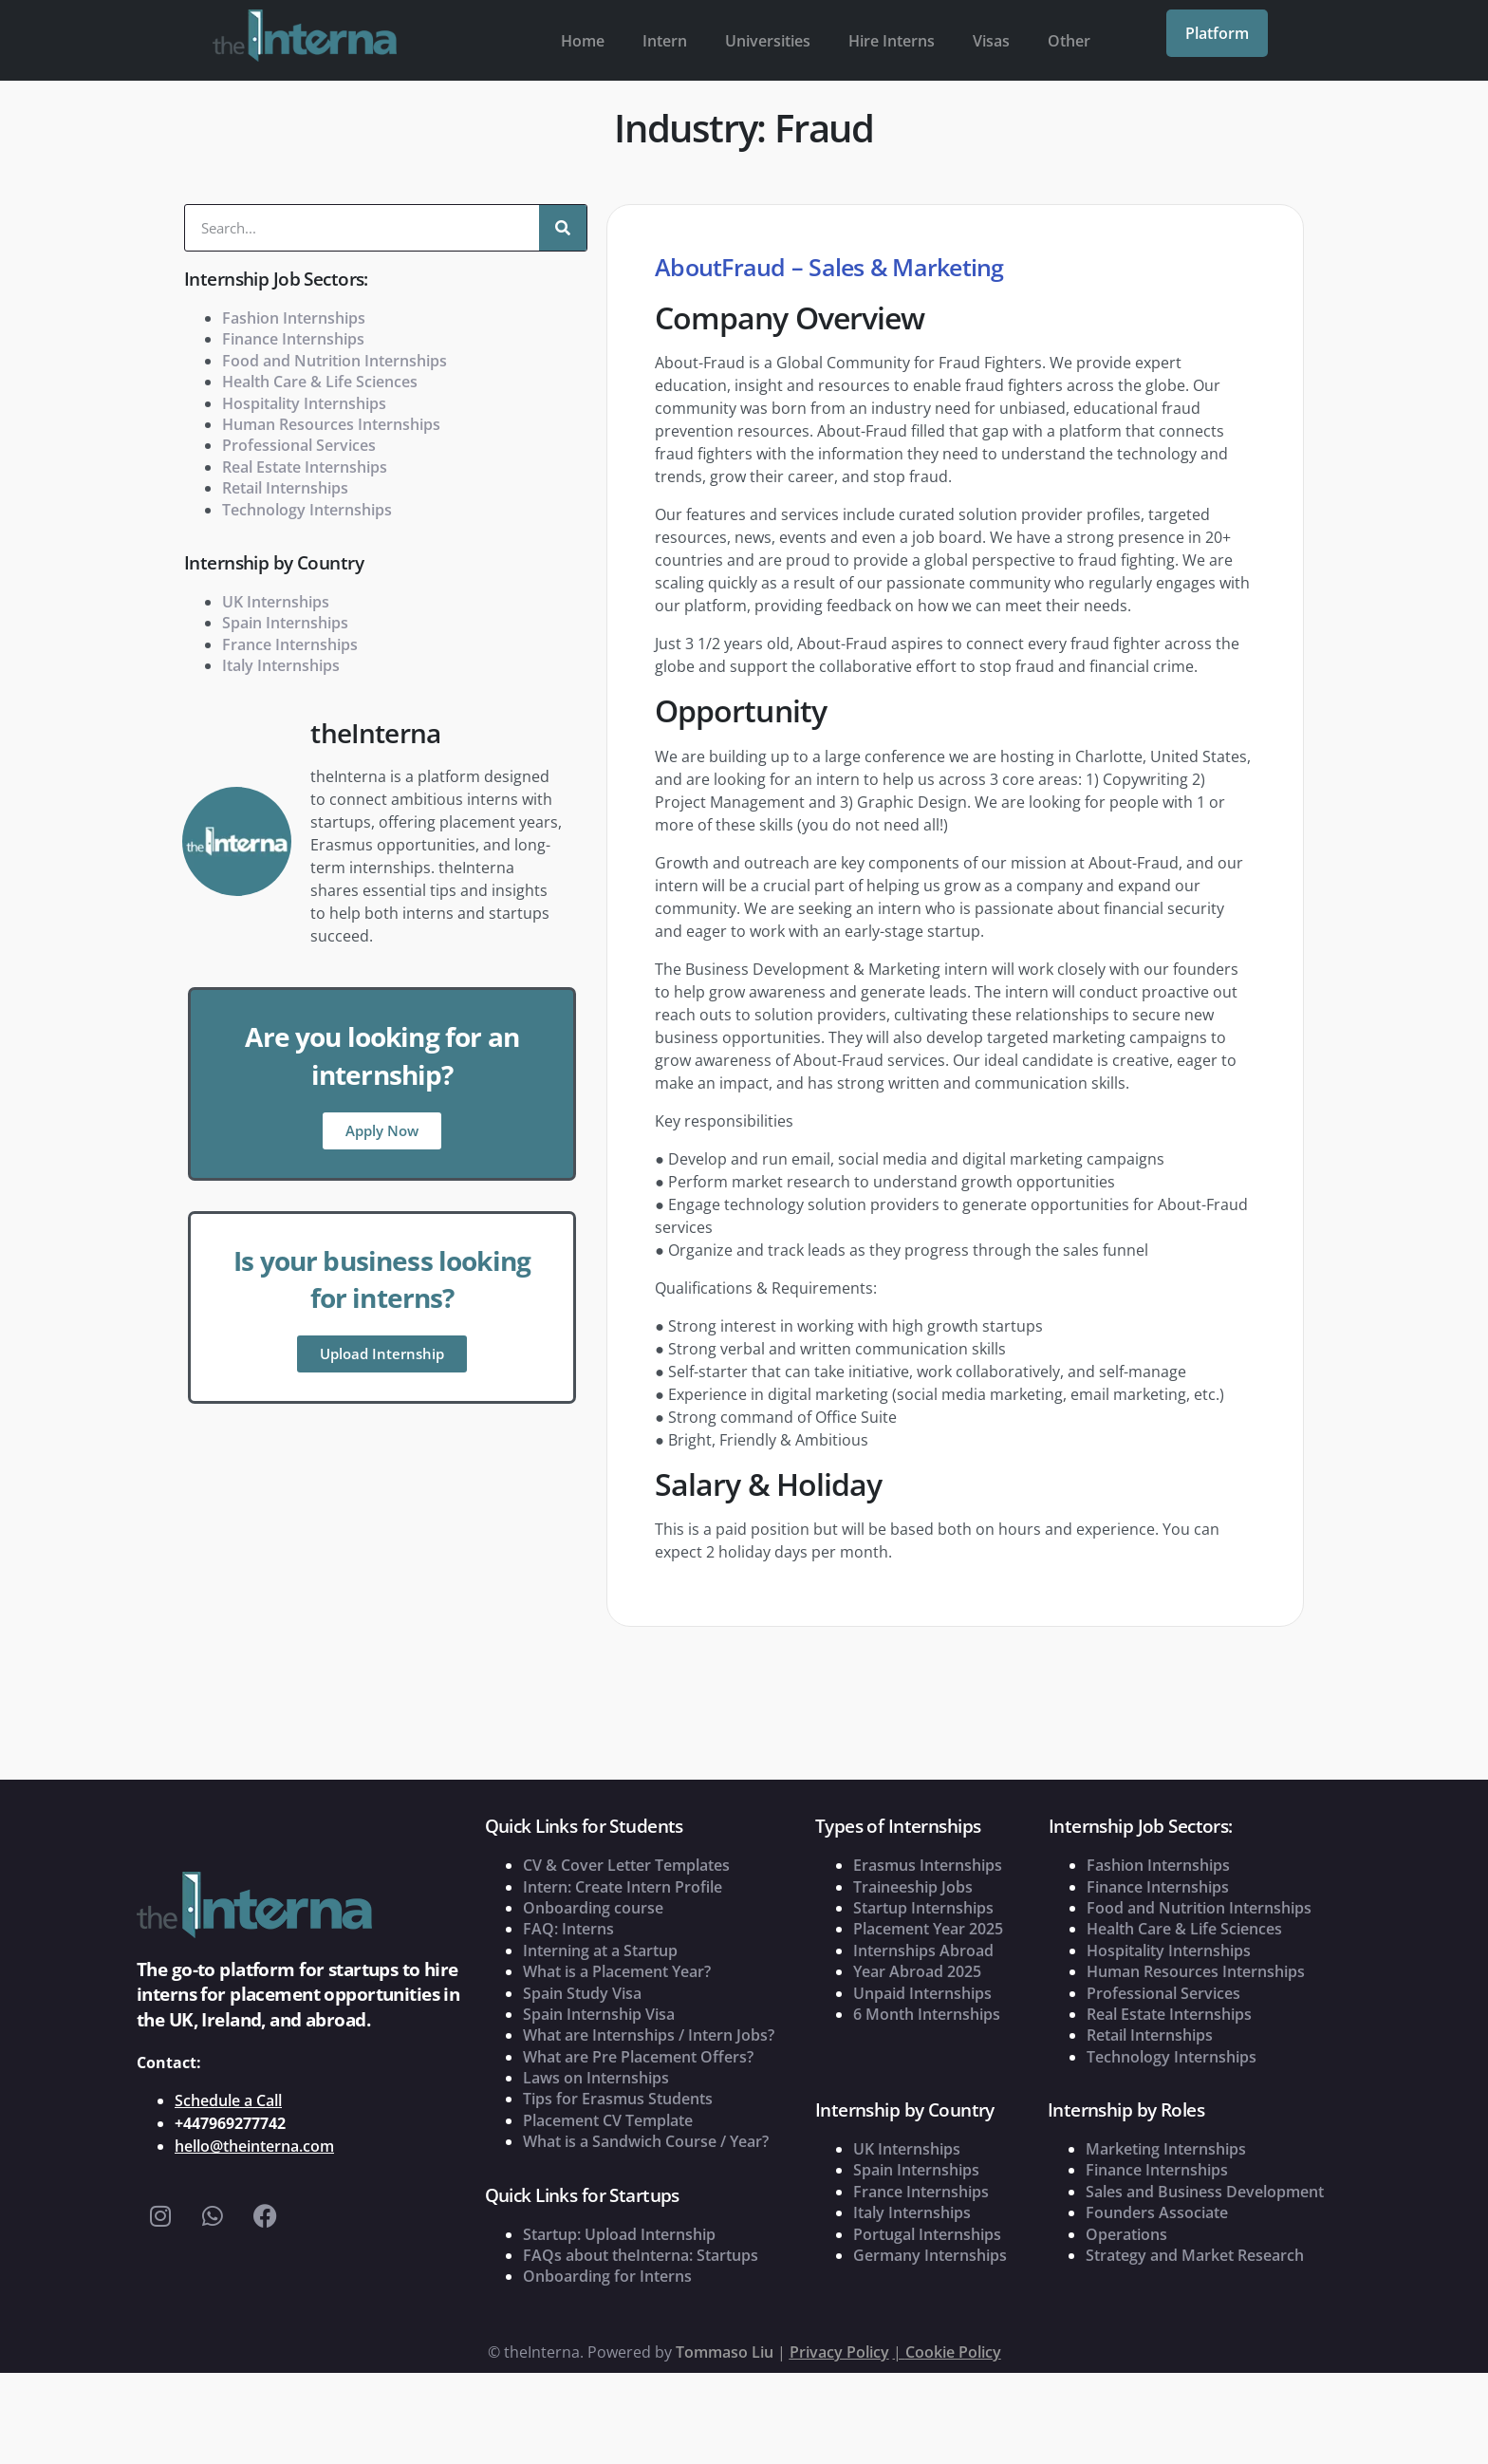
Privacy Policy (839, 2352)
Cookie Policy (953, 2352)
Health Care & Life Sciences (320, 381)
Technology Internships (307, 509)
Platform (1217, 33)
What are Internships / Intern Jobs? (648, 2035)
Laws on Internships (596, 2077)
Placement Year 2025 (928, 1928)
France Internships (290, 644)
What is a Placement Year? (617, 1971)
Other (1069, 40)
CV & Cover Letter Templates (626, 1865)
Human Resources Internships (331, 424)
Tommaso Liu (724, 2352)
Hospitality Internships (304, 403)
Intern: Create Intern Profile (622, 1886)
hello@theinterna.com (254, 2146)
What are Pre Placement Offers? (638, 2056)
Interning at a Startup (600, 1950)
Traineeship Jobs (913, 1886)
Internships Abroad (923, 1950)
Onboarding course (593, 1907)
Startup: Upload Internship (619, 2234)
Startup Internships (923, 1907)
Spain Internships (285, 622)
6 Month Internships (926, 2014)
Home (582, 40)
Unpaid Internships (922, 1993)
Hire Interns (891, 40)
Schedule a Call (228, 2100)
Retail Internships (285, 487)
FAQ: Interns (568, 1928)
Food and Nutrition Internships (334, 360)
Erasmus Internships (927, 1865)
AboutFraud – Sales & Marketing (829, 267)
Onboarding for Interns (607, 2276)
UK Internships (275, 601)
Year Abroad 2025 (917, 1971)
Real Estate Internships (304, 467)
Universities (767, 40)
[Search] (562, 228)
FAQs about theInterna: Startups (640, 2255)
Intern (664, 40)
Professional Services (299, 445)
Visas (991, 40)
